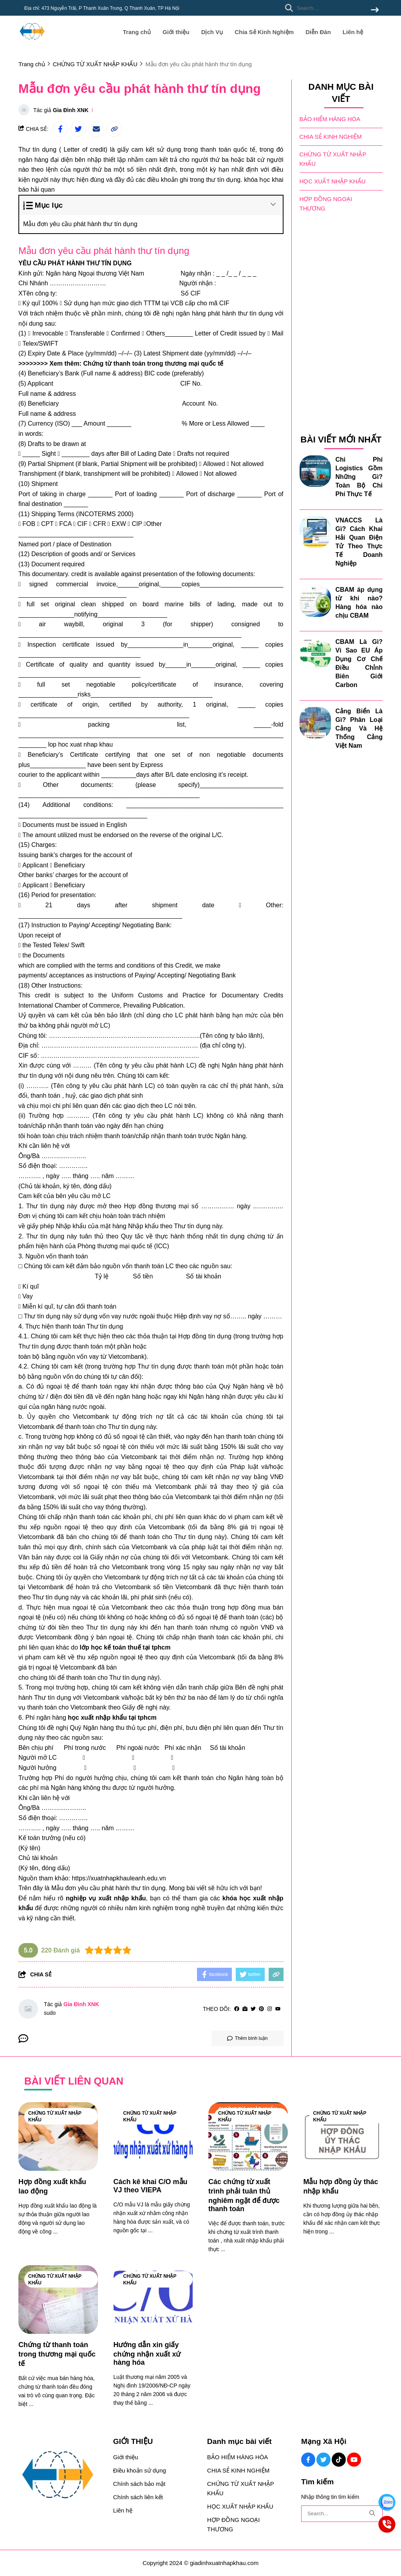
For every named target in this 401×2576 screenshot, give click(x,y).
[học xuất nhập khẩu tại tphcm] (112, 1717)
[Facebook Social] (308, 2460)
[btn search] (375, 10)
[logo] (32, 43)
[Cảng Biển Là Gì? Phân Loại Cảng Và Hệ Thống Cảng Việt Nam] (315, 722)
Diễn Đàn (318, 32)
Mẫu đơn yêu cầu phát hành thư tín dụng (80, 224)
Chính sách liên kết (138, 2497)
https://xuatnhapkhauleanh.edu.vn (119, 1878)
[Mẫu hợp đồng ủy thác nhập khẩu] (343, 2136)
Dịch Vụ (212, 32)
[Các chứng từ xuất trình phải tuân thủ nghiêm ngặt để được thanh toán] (248, 2136)
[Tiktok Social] (339, 2460)
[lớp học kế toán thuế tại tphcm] (125, 1647)
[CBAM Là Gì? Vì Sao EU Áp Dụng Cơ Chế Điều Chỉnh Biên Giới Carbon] (315, 652)
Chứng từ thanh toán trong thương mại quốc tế (153, 363)
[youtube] (277, 2009)
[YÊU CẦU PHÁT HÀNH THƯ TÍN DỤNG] (75, 263)
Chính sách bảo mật (139, 2483)
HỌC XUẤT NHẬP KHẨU (333, 181)
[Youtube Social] (354, 2460)
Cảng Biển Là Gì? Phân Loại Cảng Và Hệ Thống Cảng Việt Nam (359, 727)
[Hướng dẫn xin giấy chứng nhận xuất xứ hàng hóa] (153, 2299)
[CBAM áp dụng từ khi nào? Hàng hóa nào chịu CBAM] (315, 600)
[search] (330, 8)
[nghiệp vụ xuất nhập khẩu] (106, 1898)
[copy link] (114, 129)
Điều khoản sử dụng (139, 2470)
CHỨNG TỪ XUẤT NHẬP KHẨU (333, 158)
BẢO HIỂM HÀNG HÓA (330, 118)
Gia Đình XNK (71, 110)
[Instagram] (269, 2009)
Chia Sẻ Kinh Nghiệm (264, 32)
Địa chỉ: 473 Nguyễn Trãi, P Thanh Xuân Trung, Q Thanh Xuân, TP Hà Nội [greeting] (101, 8)
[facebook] (236, 2009)
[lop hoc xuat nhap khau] (80, 744)
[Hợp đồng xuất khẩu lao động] (58, 2136)
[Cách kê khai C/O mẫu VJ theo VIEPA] (153, 2136)
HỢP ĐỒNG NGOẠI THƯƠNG (326, 203)
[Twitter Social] (323, 2460)
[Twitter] (253, 2009)
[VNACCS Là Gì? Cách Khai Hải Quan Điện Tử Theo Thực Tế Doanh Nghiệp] (315, 531)
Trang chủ (137, 32)
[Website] (244, 2009)
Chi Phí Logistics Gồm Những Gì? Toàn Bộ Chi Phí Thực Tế (359, 476)
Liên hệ (353, 32)
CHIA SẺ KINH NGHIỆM (331, 136)
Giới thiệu (176, 32)
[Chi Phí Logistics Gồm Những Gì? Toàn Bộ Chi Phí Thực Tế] (315, 470)
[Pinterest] (261, 2009)
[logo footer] (60, 2475)
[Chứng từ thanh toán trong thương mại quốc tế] (58, 2299)
